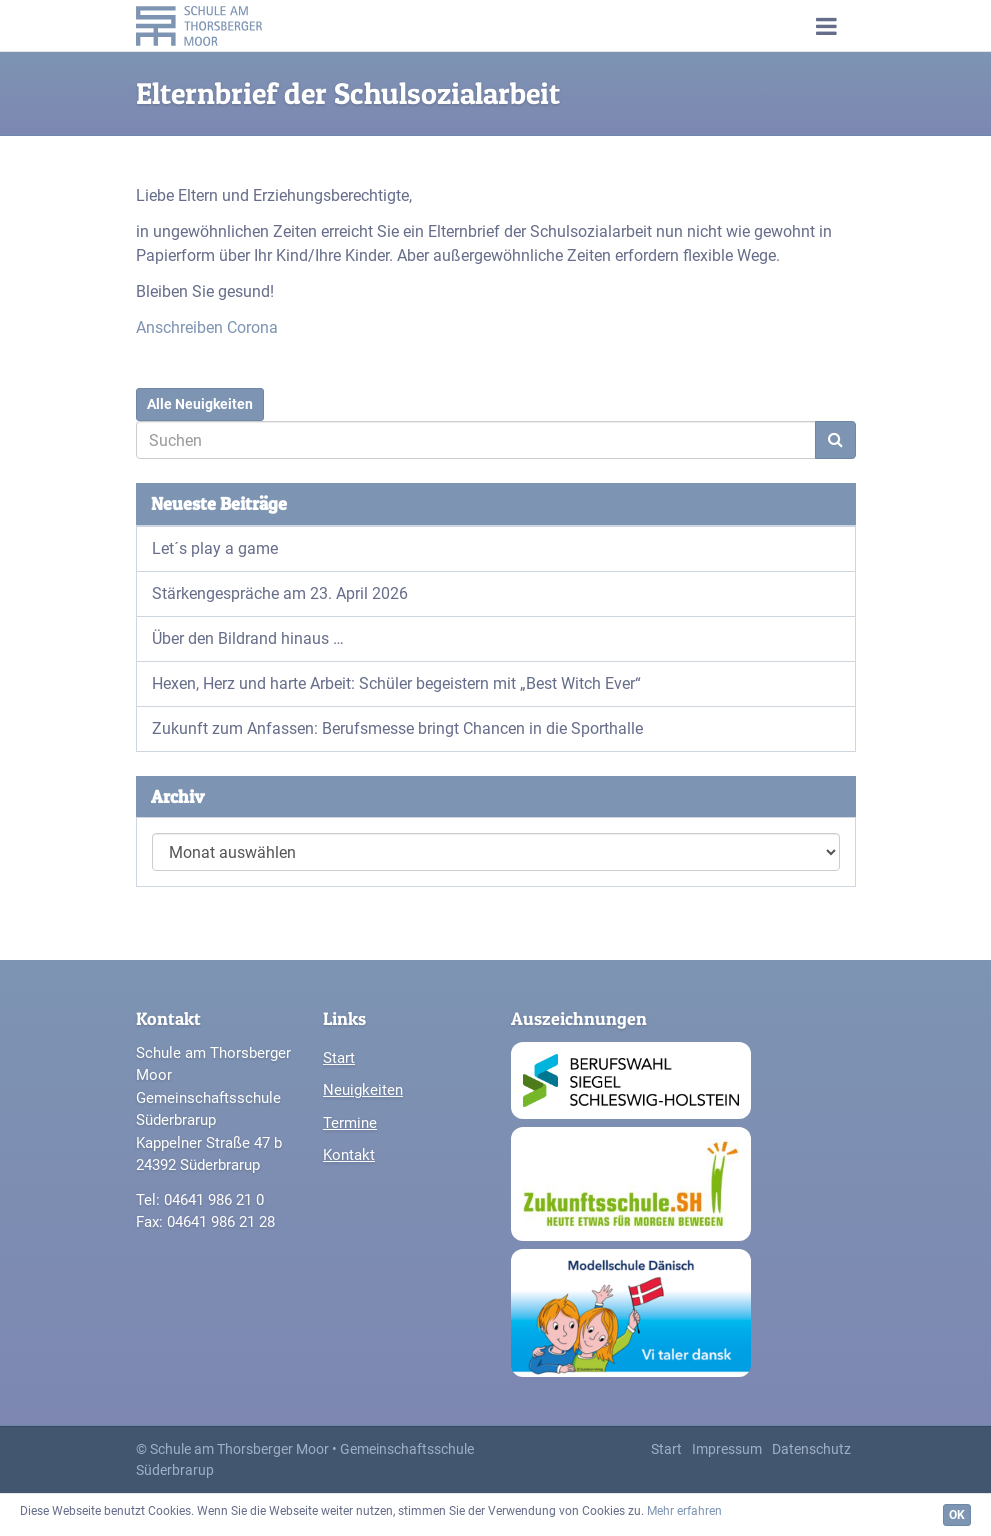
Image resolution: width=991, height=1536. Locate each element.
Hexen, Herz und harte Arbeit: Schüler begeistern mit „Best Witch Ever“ (396, 683)
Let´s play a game (215, 548)
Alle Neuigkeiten (200, 404)
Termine (350, 1123)
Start (339, 1058)
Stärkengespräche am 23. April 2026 (280, 593)
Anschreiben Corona (207, 327)
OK (957, 1515)
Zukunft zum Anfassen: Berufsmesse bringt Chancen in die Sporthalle (397, 728)
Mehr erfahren (684, 1511)
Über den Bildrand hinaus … (248, 638)
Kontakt (349, 1155)
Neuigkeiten (363, 1090)
